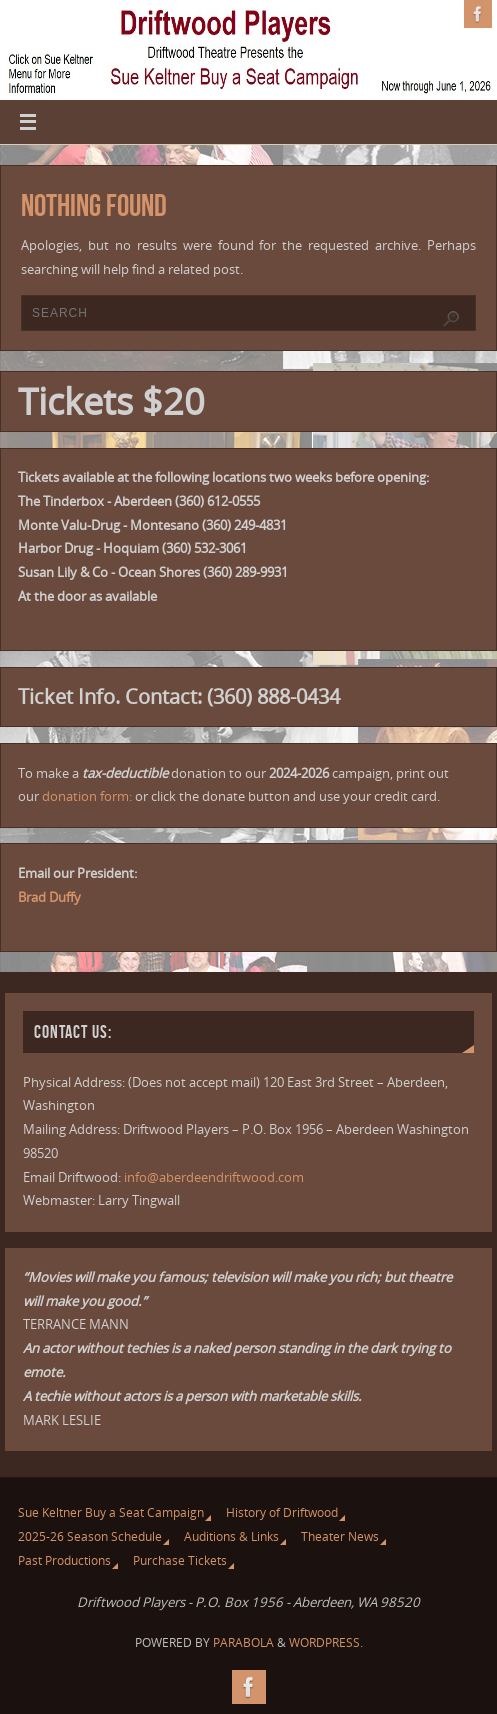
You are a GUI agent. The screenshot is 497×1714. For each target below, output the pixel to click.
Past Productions (64, 1560)
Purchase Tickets (180, 1560)
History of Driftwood (282, 1512)
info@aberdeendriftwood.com (214, 1177)
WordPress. (326, 1642)
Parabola (243, 1642)
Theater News (340, 1536)
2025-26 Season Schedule (90, 1536)
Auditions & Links (231, 1536)
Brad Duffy (49, 897)
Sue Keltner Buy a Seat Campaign (111, 1512)
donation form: (87, 796)
